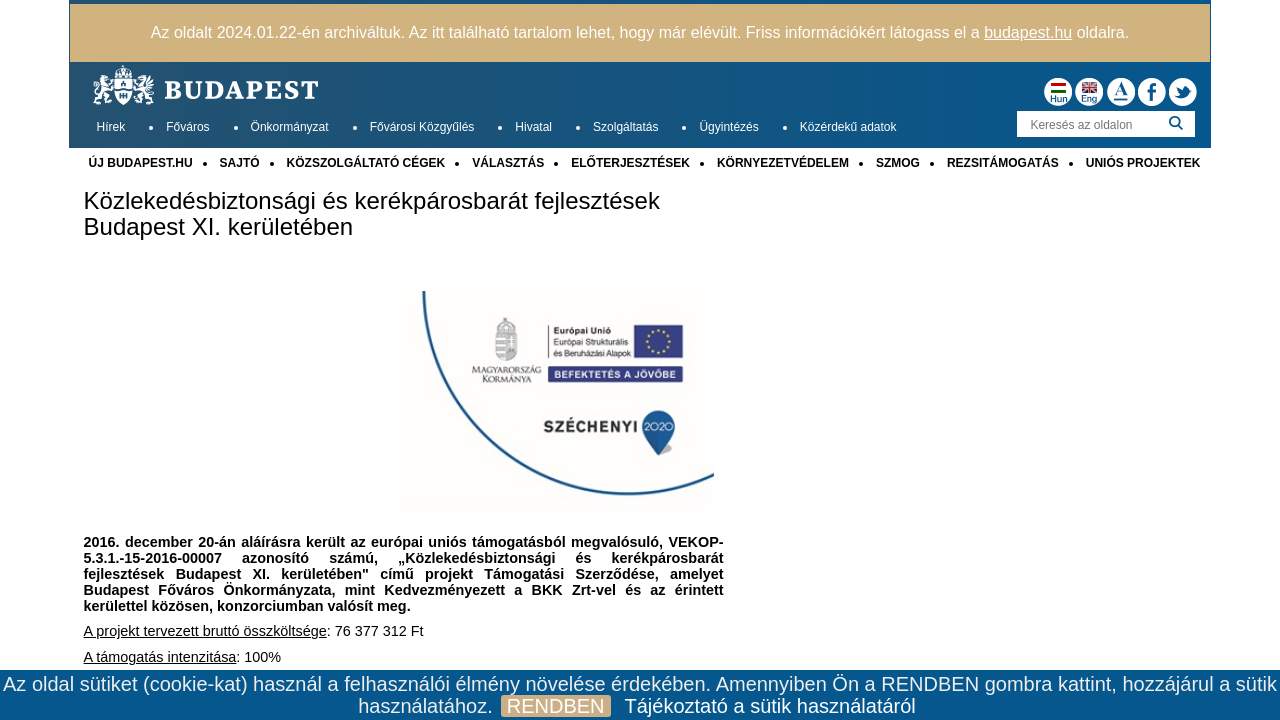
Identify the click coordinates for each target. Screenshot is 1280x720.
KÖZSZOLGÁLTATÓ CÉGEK (366, 163)
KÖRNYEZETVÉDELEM (783, 163)
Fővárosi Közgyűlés (422, 127)
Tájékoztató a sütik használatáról (770, 706)
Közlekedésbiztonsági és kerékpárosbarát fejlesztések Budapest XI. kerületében (372, 214)
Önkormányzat (290, 127)
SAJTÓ (240, 163)
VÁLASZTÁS (508, 163)
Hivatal (533, 127)
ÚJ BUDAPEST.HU (141, 163)
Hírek (111, 127)
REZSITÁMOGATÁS (1003, 163)
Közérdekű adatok (848, 127)
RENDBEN (556, 706)
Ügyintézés (728, 127)
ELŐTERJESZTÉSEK (630, 163)
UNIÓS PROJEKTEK (1143, 163)
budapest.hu (1028, 32)
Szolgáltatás (625, 127)
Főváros (187, 127)
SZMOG (898, 163)
